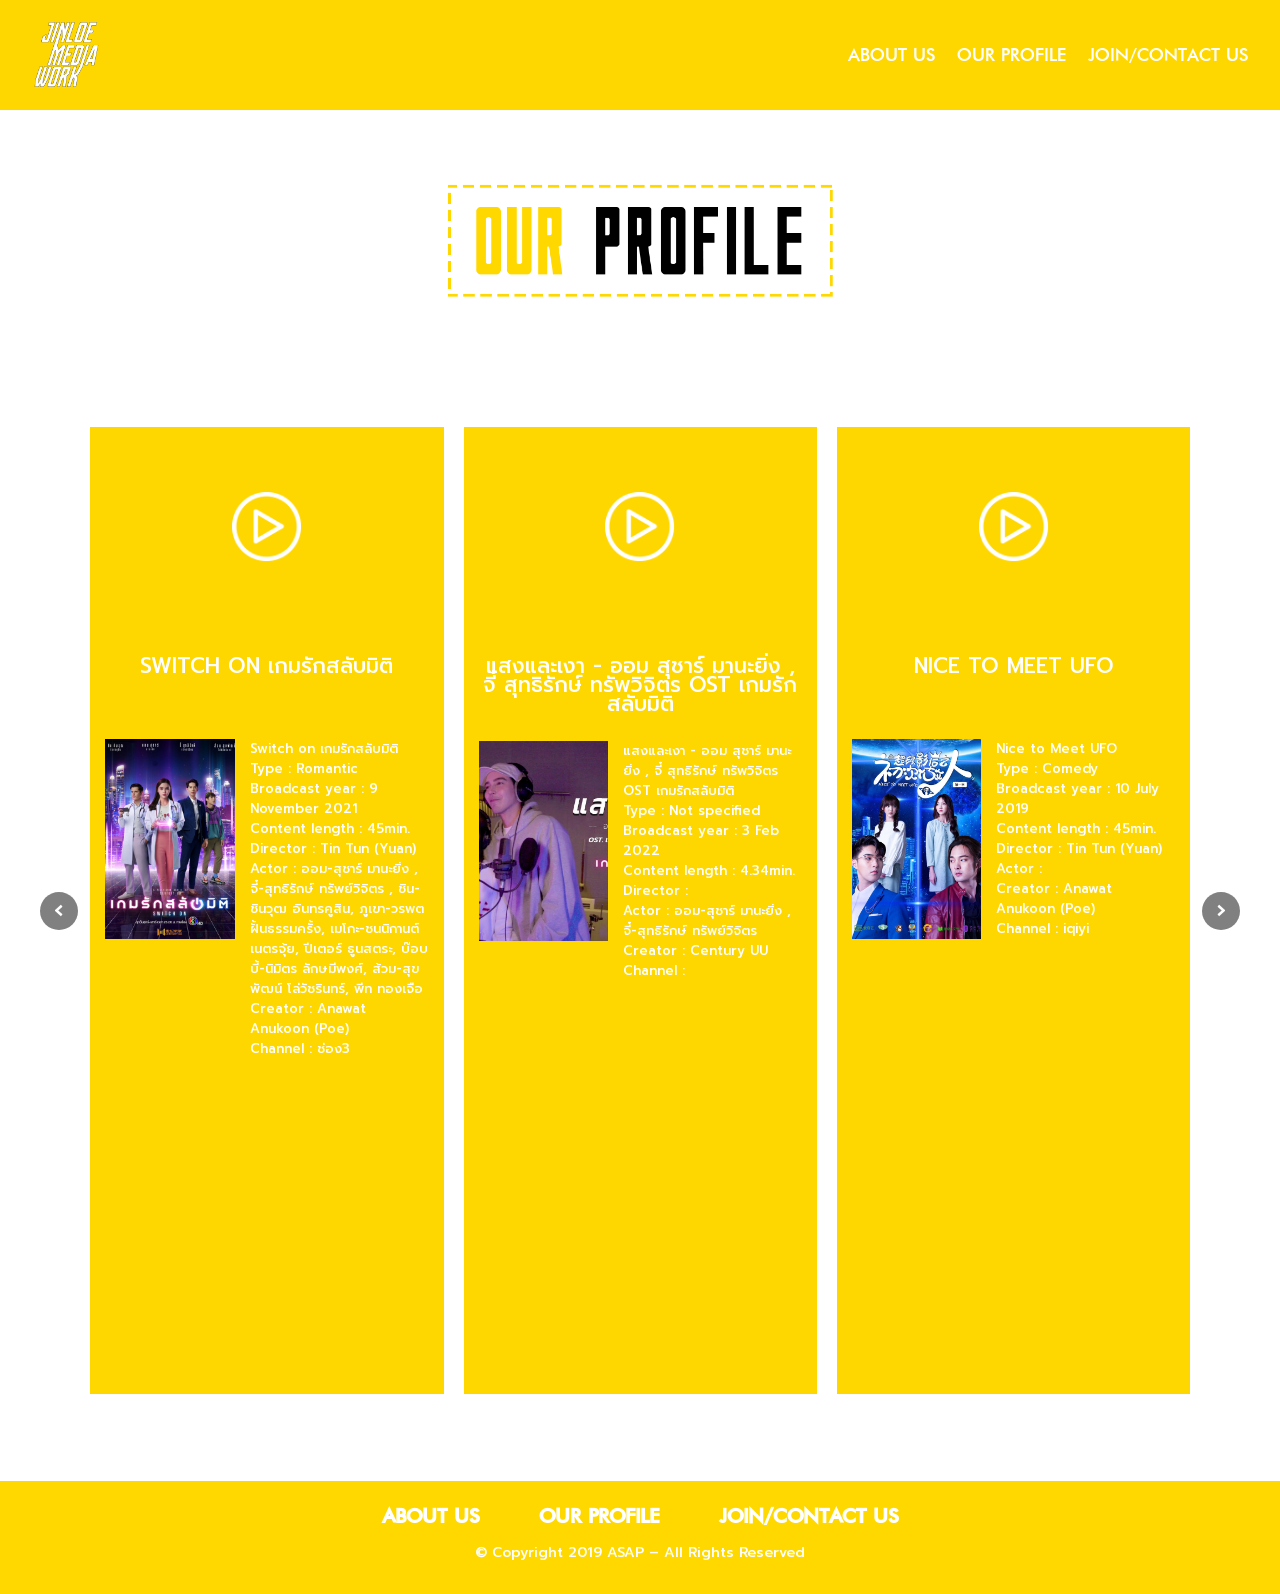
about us (891, 59)
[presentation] (59, 913)
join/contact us (1168, 59)
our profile (1011, 59)
